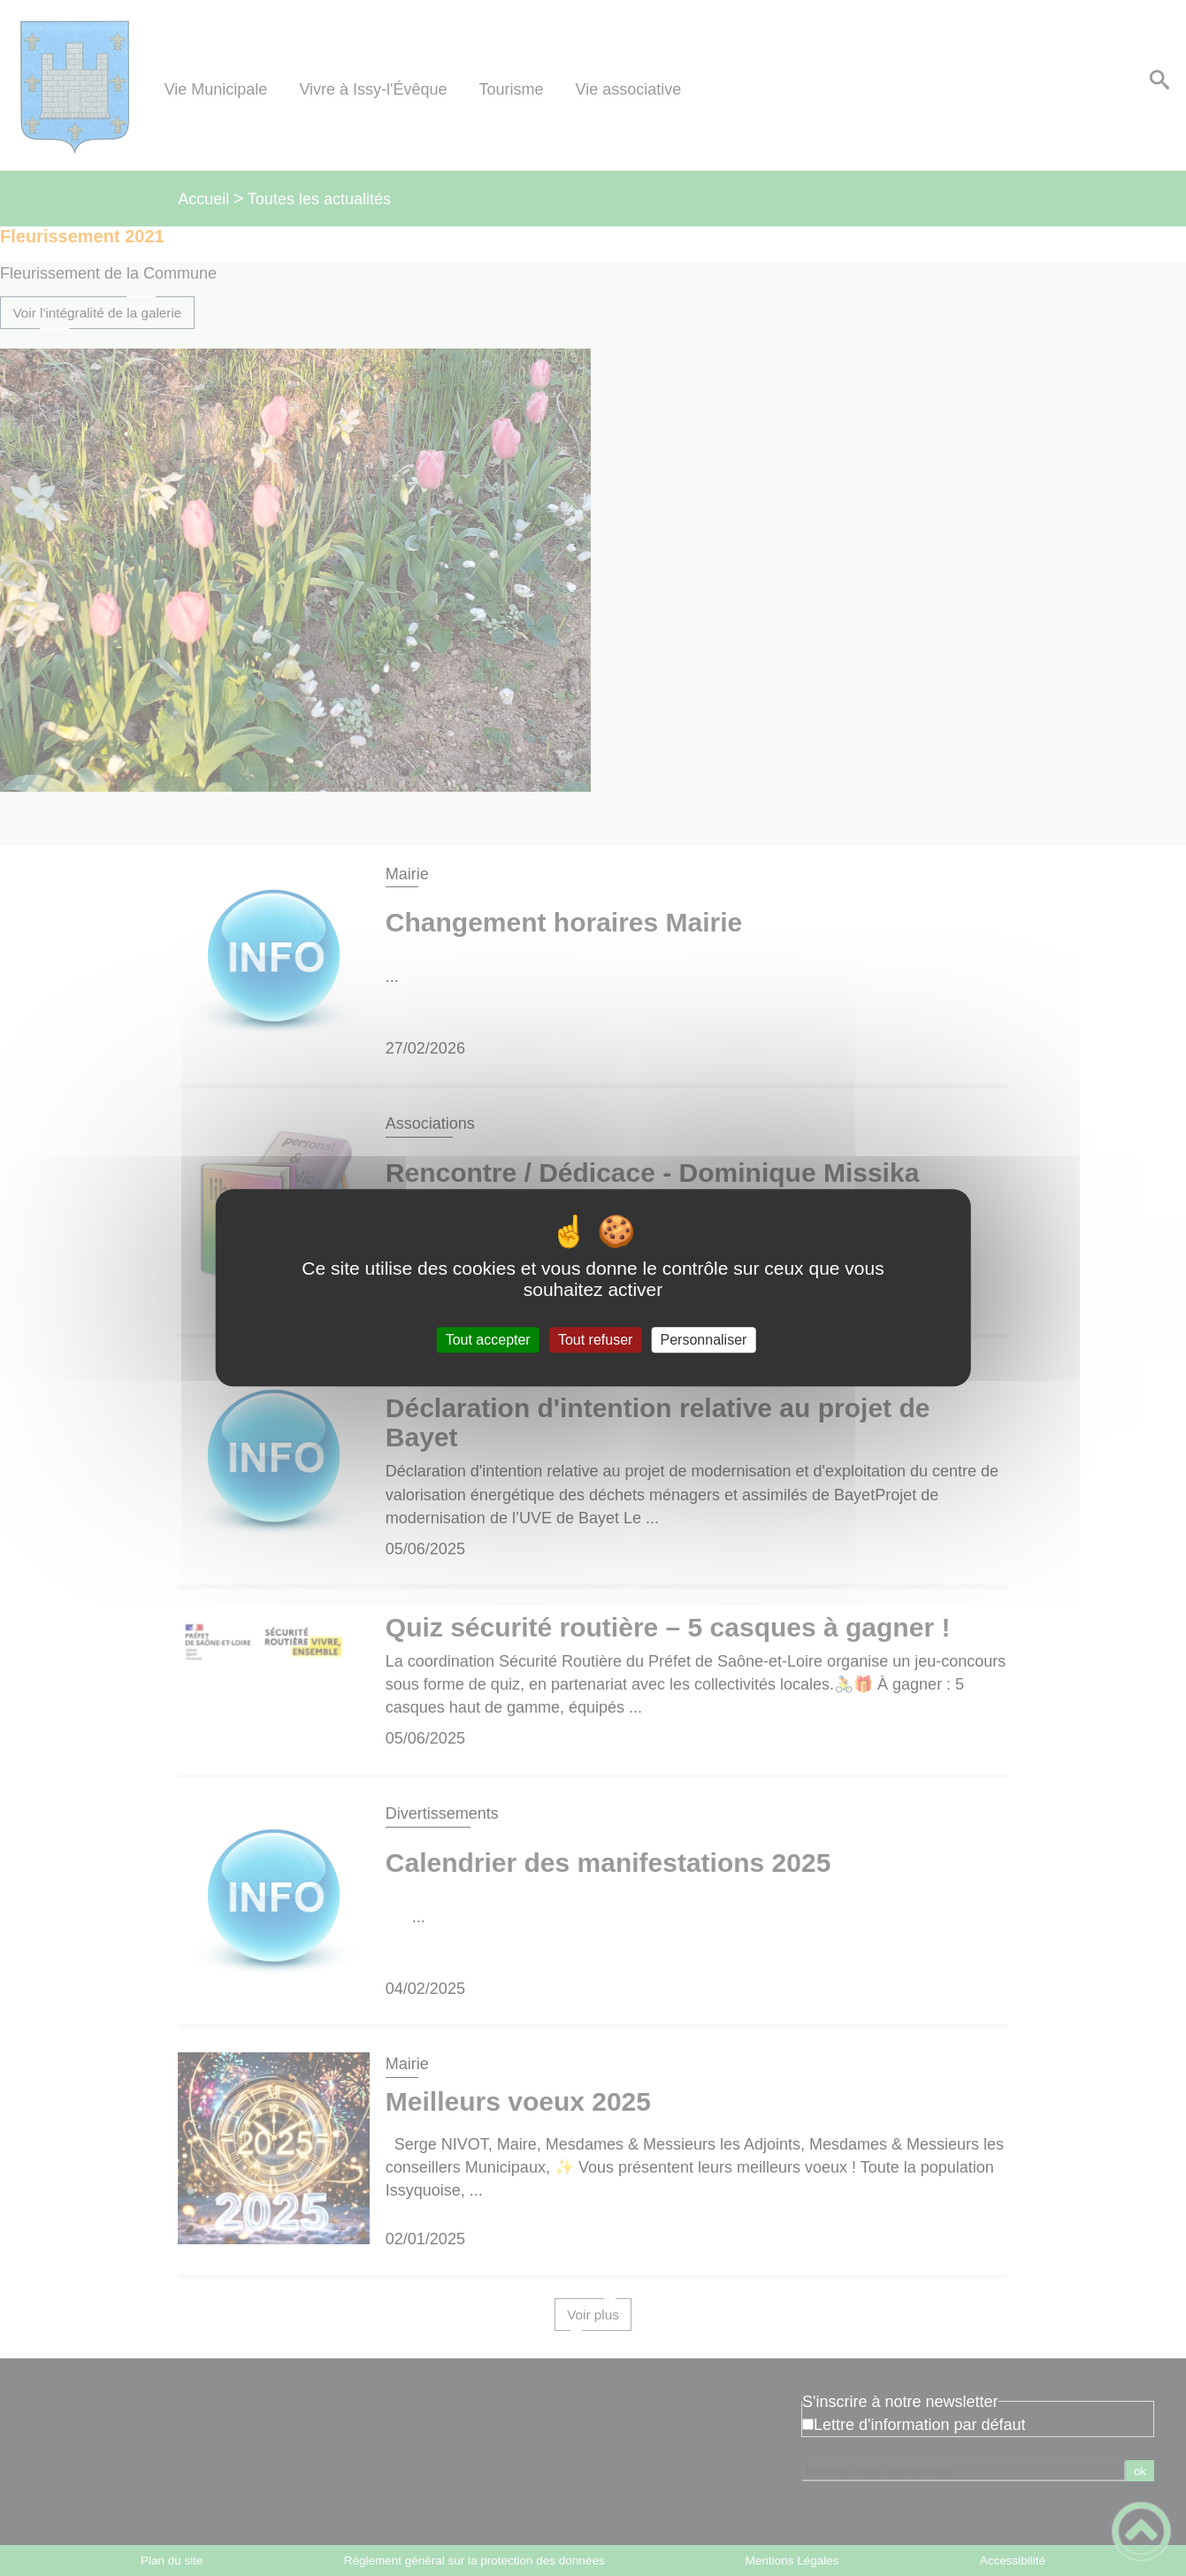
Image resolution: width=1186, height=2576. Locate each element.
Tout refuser (595, 1339)
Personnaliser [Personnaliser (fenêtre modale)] (704, 1339)
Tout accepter (488, 1339)
